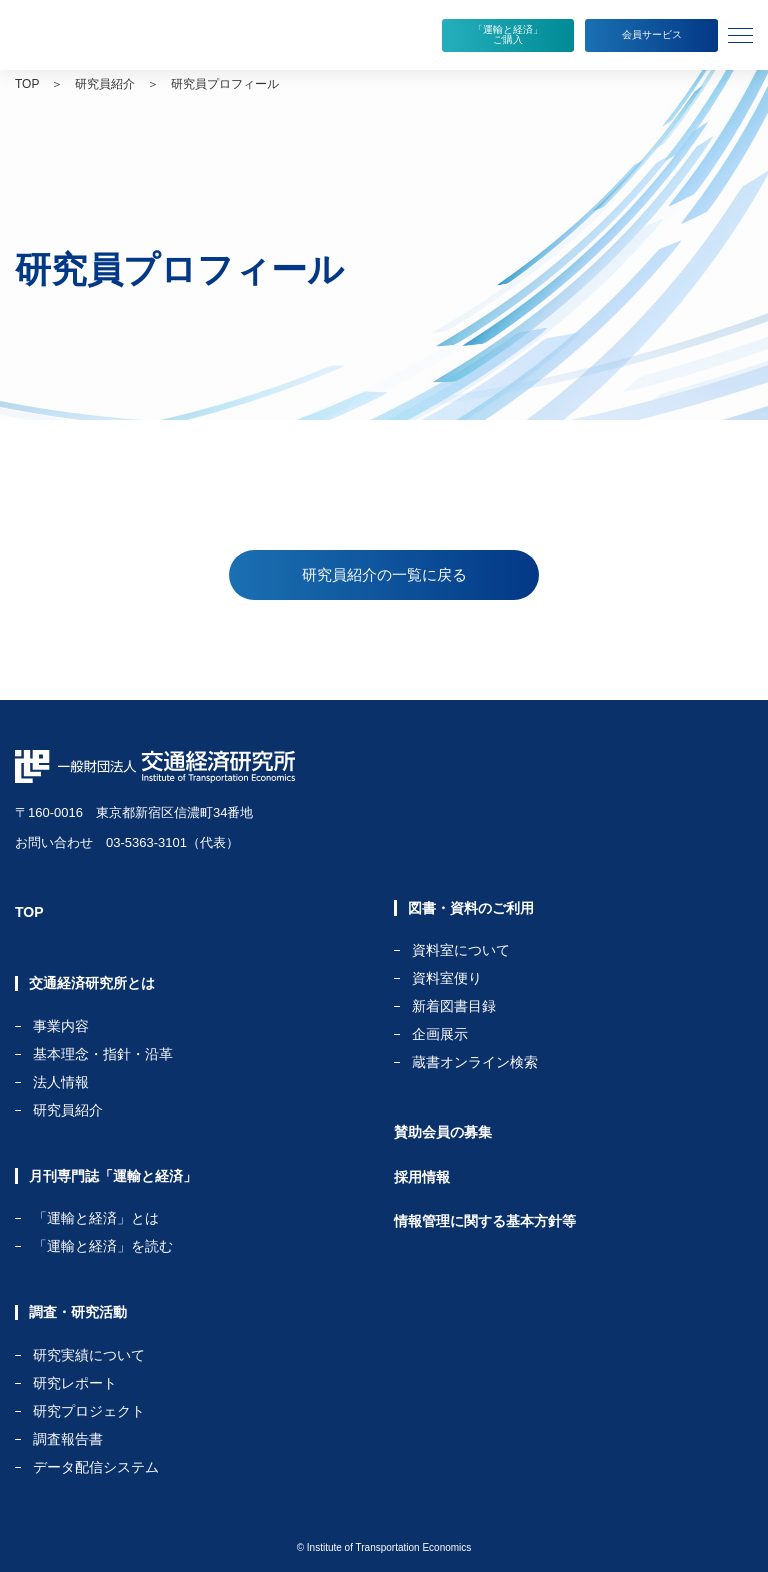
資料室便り (447, 978)
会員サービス (652, 34)
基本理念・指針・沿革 (103, 1054)
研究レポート (75, 1383)
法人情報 (61, 1082)
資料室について (461, 950)
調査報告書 (68, 1439)
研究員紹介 (105, 84)
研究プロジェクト (89, 1411)
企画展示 (440, 1034)
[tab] (743, 35)
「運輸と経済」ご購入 (508, 34)
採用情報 (422, 1177)
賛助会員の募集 (443, 1132)
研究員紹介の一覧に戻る (384, 574)
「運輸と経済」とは (96, 1218)
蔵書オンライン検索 (475, 1062)
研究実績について (89, 1355)
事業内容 (61, 1026)
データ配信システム (96, 1467)
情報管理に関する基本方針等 (485, 1221)
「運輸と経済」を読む (103, 1246)
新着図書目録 (454, 1006)
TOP (27, 84)
